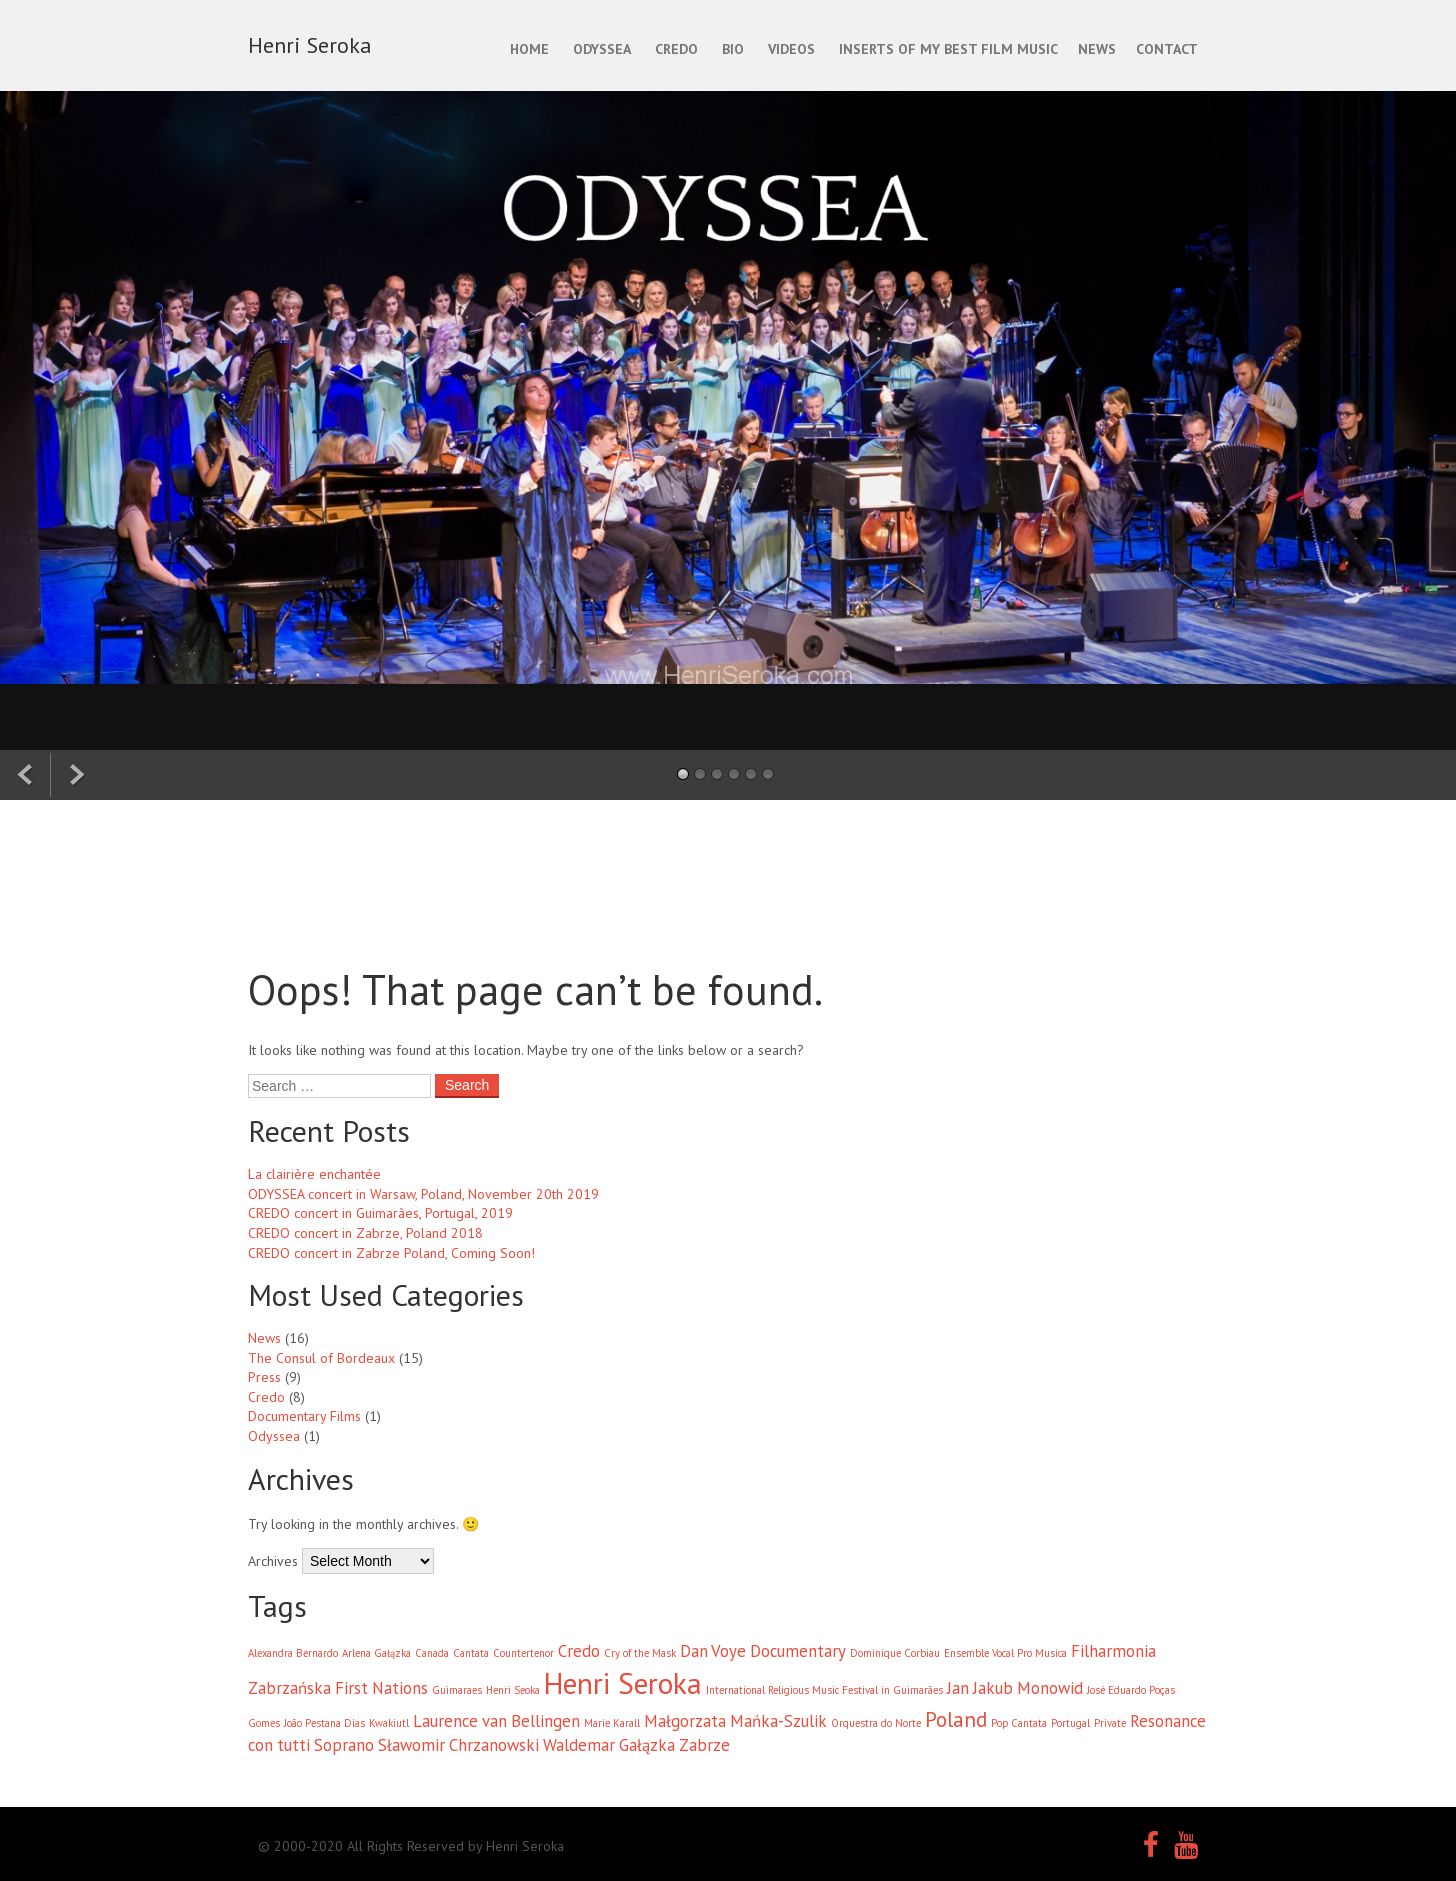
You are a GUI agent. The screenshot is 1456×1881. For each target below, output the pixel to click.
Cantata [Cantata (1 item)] (471, 1653)
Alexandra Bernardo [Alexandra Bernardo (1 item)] (293, 1653)
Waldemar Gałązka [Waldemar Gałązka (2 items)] (609, 1745)
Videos (791, 49)
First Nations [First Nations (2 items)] (381, 1688)
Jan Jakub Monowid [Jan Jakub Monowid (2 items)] (1015, 1688)
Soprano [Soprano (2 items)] (344, 1745)
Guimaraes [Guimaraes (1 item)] (457, 1690)
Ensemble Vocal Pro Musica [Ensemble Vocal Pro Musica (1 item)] (1005, 1653)
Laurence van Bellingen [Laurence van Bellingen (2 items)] (496, 1721)
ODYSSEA (602, 49)
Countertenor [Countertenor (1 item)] (523, 1653)
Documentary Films (304, 1416)
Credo (266, 1397)
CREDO (676, 49)
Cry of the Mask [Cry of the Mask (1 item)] (640, 1653)
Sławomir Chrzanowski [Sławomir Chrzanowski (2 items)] (458, 1745)
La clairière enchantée (314, 1174)
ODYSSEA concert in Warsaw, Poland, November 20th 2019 (423, 1194)
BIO (733, 49)
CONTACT (1167, 49)
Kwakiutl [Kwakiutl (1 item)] (389, 1723)
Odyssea (274, 1436)
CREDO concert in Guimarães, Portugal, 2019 (380, 1213)
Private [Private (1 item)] (1110, 1723)
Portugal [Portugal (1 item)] (1070, 1723)
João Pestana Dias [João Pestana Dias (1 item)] (324, 1723)
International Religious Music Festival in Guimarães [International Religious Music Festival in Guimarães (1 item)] (824, 1690)
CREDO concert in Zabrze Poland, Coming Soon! (391, 1253)
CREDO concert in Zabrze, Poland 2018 (365, 1233)
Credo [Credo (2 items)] (579, 1651)
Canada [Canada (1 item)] (432, 1653)
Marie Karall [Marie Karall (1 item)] (612, 1723)
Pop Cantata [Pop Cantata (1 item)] (1019, 1723)
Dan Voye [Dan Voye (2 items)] (713, 1651)
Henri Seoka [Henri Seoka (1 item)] (513, 1690)
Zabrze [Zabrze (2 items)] (704, 1745)
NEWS (1097, 49)
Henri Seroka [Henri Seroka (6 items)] (623, 1683)
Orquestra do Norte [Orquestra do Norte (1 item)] (876, 1723)
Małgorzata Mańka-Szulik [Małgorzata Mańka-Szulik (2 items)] (735, 1721)
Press (264, 1377)
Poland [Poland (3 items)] (956, 1719)
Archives (273, 1561)
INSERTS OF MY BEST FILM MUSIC (948, 49)
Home (529, 49)
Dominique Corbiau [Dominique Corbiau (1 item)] (895, 1653)
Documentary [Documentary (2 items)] (798, 1651)
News (264, 1338)
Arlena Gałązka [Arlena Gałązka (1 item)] (376, 1653)
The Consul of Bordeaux (321, 1358)
